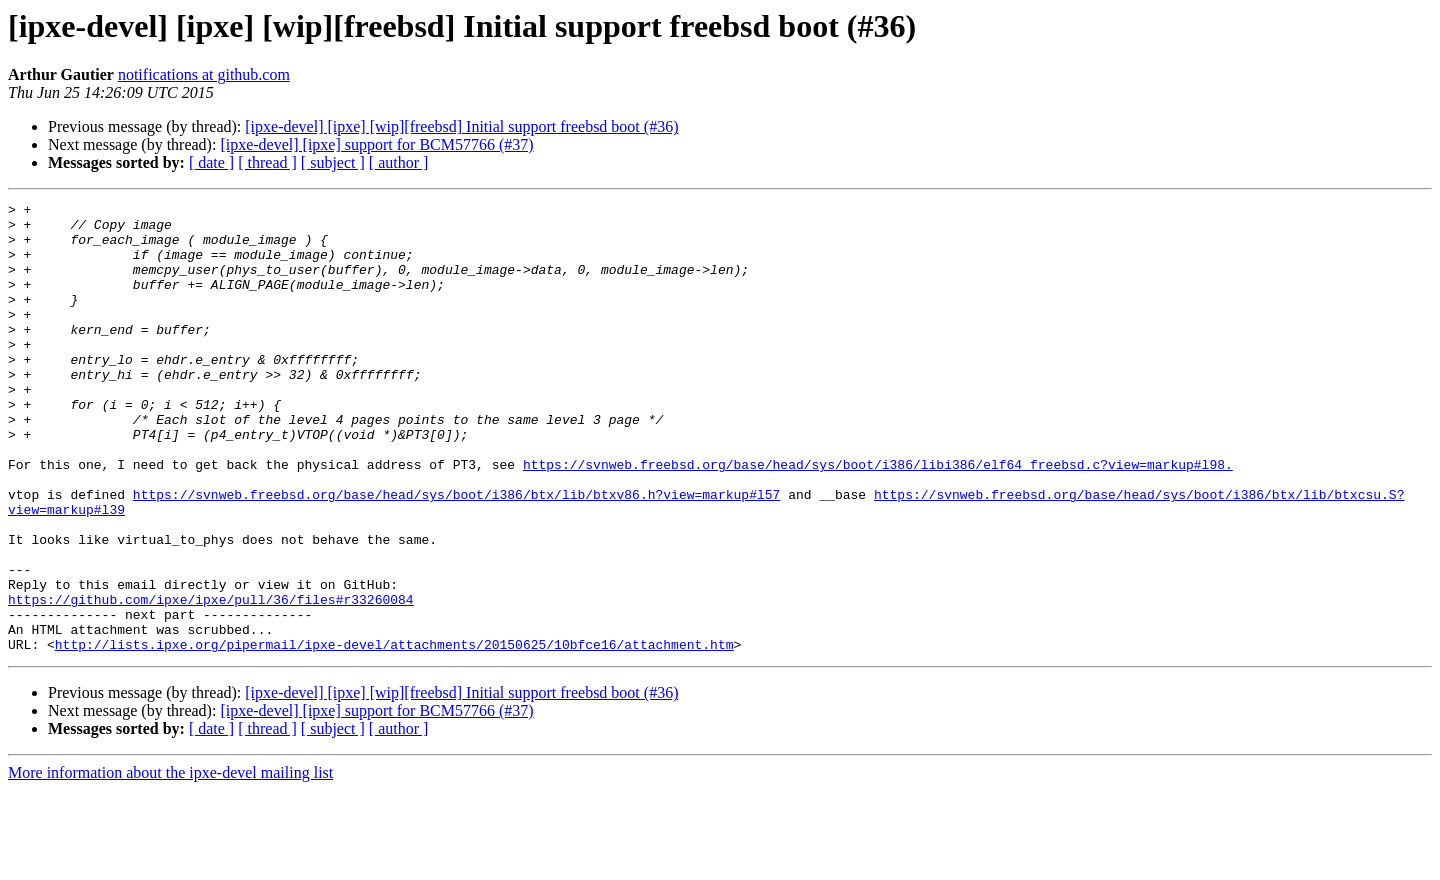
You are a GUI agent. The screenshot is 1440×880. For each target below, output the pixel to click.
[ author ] (399, 162)
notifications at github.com (204, 74)
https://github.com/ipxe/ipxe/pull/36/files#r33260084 (211, 680)
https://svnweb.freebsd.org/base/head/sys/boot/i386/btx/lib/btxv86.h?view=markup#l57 (456, 554)
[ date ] (211, 162)
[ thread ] (267, 162)
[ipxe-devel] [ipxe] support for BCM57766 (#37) (376, 144)
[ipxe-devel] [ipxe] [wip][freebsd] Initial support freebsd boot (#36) (461, 126)
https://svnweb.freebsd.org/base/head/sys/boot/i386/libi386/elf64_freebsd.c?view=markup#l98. (878, 518)
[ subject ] (333, 162)
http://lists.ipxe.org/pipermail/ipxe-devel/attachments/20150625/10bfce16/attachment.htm (394, 734)
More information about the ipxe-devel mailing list (170, 862)
